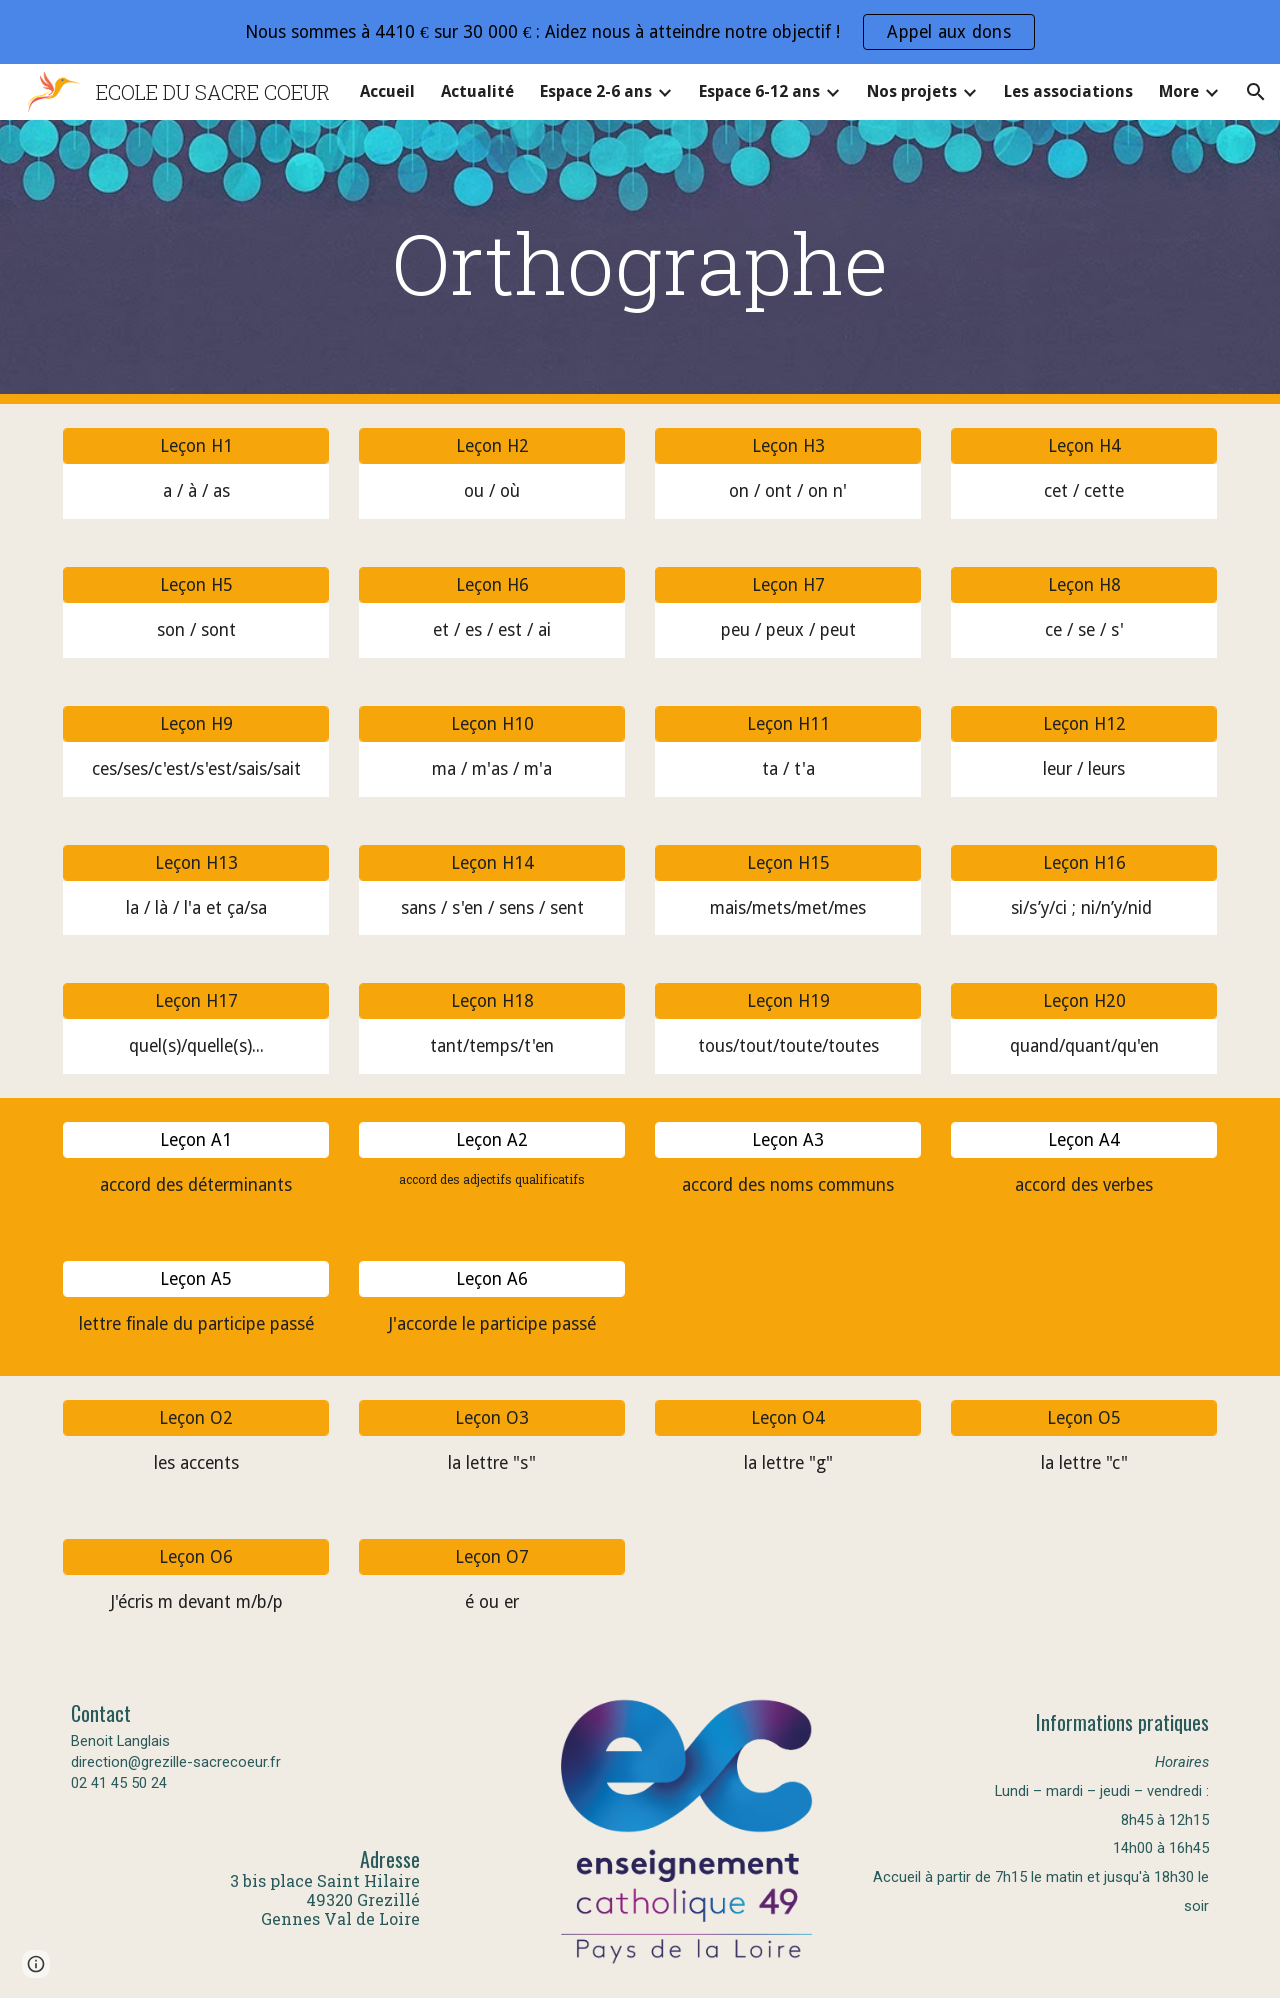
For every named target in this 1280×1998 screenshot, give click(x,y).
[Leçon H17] (196, 1001)
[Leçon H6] (492, 585)
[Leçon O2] (196, 1418)
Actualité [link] (477, 91)
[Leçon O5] (1084, 1418)
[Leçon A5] (196, 1279)
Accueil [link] (387, 91)
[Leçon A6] (492, 1279)
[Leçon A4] (1084, 1140)
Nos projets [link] (912, 91)
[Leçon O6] (196, 1556)
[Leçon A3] (788, 1140)
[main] (640, 262)
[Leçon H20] (1084, 1001)
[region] (640, 32)
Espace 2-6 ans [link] (596, 91)
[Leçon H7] (788, 585)
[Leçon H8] (1084, 585)
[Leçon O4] (788, 1418)
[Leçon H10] (492, 723)
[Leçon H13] (196, 862)
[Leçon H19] (788, 1001)
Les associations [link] (1068, 91)
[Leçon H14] (492, 862)
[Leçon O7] (492, 1556)
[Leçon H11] (788, 723)
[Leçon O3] (492, 1418)
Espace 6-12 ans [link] (759, 91)
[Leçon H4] (1084, 446)
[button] (1256, 92)
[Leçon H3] (788, 446)
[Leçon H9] (196, 723)
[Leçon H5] (196, 585)
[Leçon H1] (196, 446)
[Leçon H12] (1084, 723)
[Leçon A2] (492, 1140)
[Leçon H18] (492, 1001)
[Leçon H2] (492, 446)
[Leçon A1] (196, 1140)
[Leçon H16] (1084, 862)
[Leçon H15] (788, 862)
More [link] (1179, 91)
